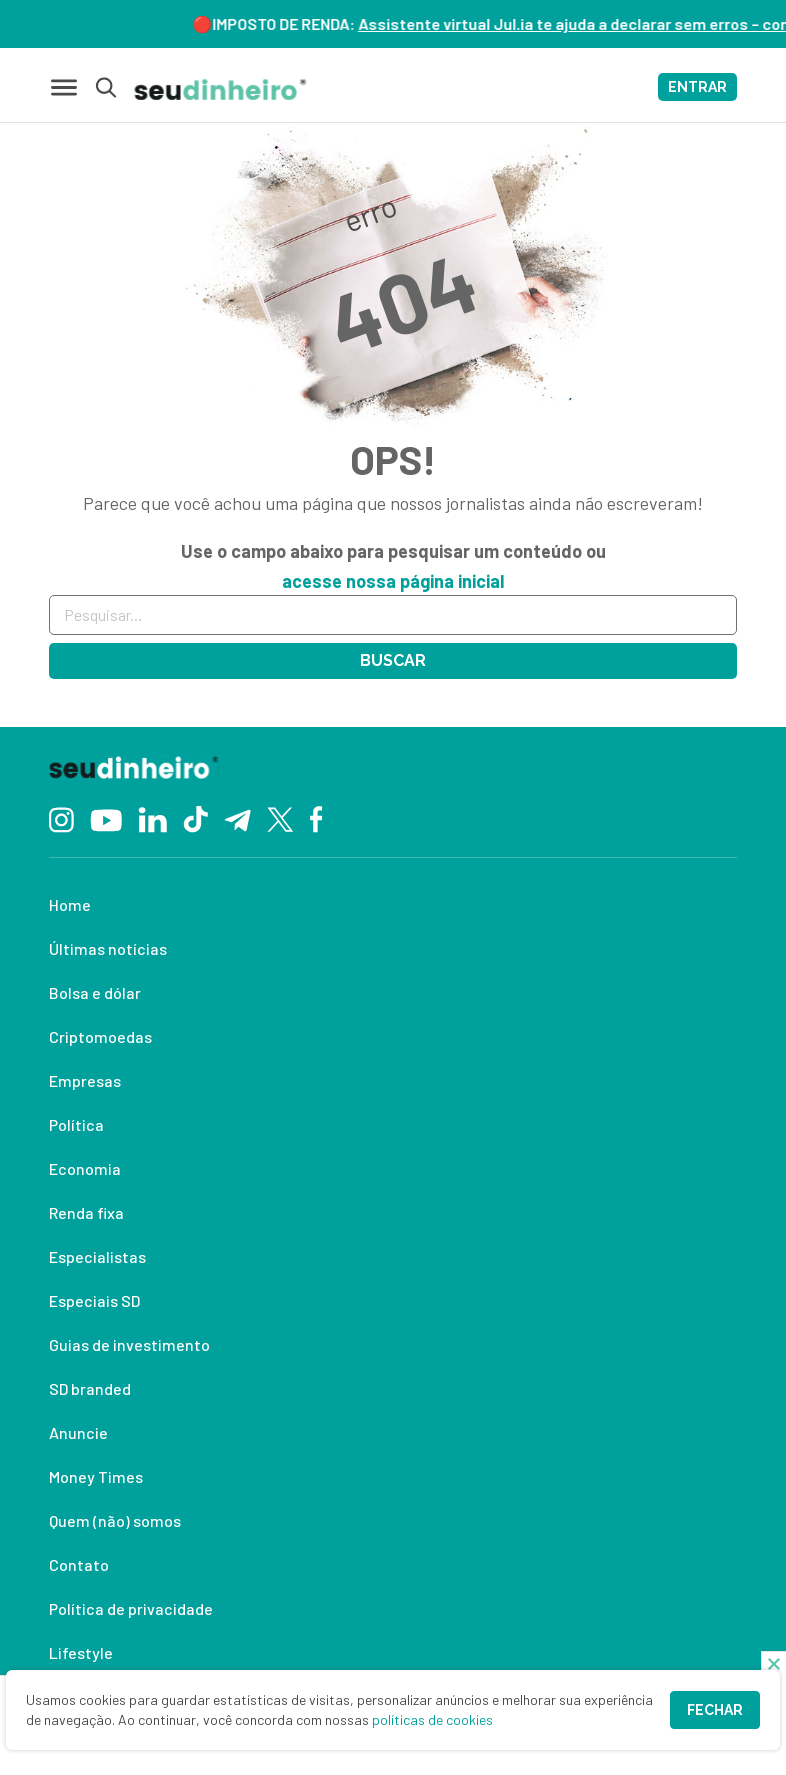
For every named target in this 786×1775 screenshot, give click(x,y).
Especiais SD (94, 1300)
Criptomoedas (100, 1036)
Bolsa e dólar (95, 992)
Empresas (85, 1080)
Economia (85, 1168)
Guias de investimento (129, 1344)
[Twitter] (280, 818)
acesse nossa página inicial (393, 581)
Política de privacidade (131, 1608)
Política (76, 1124)
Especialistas (97, 1256)
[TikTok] (195, 818)
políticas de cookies (432, 1719)
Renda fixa (86, 1212)
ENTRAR (697, 87)
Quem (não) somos (115, 1520)
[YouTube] (106, 818)
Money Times (96, 1476)
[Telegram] (237, 818)
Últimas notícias (108, 948)
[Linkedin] (152, 817)
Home (70, 904)
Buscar (393, 660)
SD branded (90, 1388)
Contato (79, 1564)
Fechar (715, 1710)
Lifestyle (81, 1652)
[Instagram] (61, 817)
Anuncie (78, 1432)
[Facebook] (316, 818)
